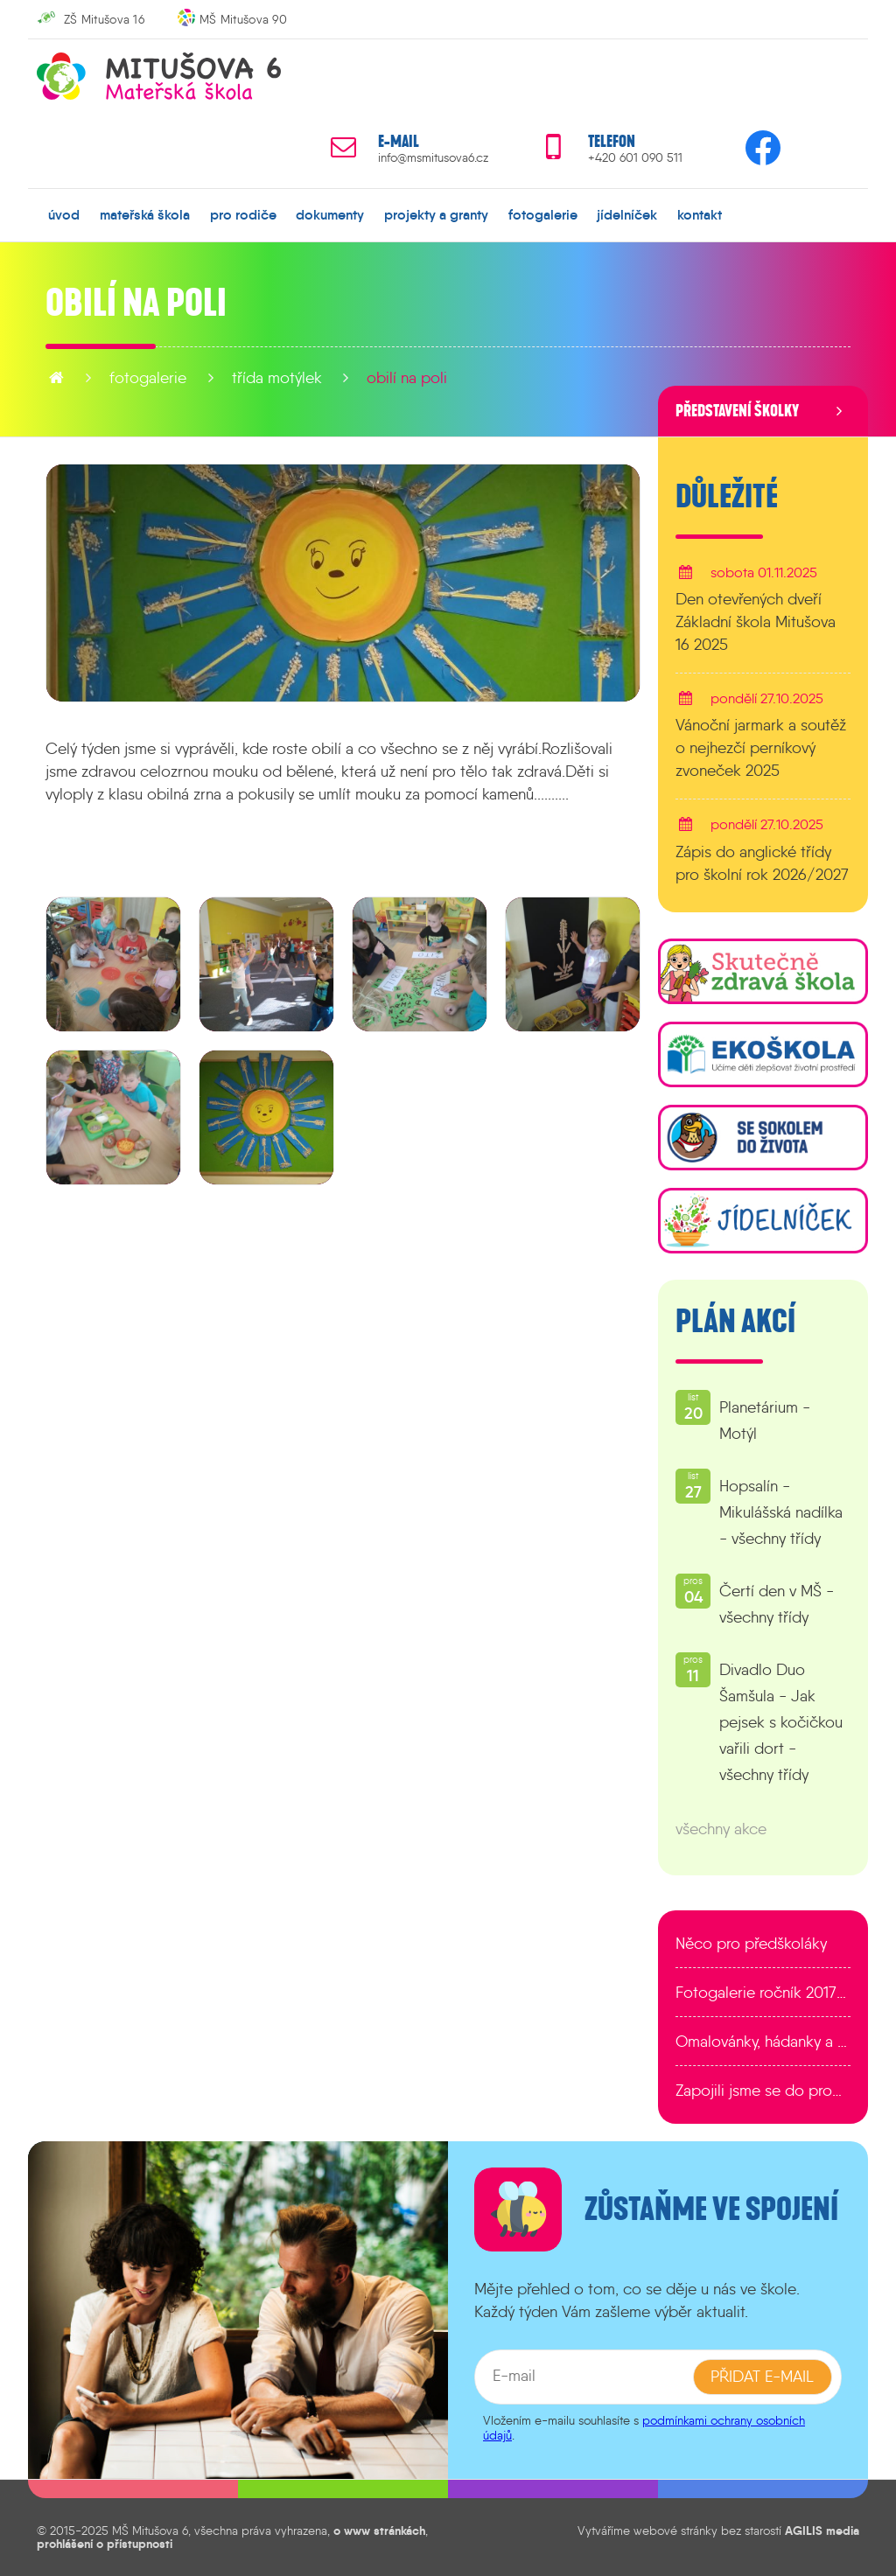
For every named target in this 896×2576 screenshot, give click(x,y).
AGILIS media (822, 2530)
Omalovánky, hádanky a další (763, 2041)
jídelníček (627, 214)
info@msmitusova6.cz (433, 157)
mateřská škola (145, 214)
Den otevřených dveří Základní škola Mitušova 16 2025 (756, 622)
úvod (64, 214)
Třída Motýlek (277, 377)
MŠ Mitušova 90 (243, 19)
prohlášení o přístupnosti (104, 2544)
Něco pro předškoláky (751, 1943)
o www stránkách (379, 2530)
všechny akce (721, 1829)
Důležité (727, 497)
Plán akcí (735, 1322)
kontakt (699, 214)
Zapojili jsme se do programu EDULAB (763, 2090)
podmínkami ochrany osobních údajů (644, 2427)
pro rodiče (243, 214)
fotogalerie (543, 214)
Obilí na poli (407, 377)
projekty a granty (436, 214)
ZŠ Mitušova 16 (104, 19)
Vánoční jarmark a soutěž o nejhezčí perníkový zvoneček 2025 (761, 748)
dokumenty (330, 214)
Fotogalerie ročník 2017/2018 (763, 1992)
